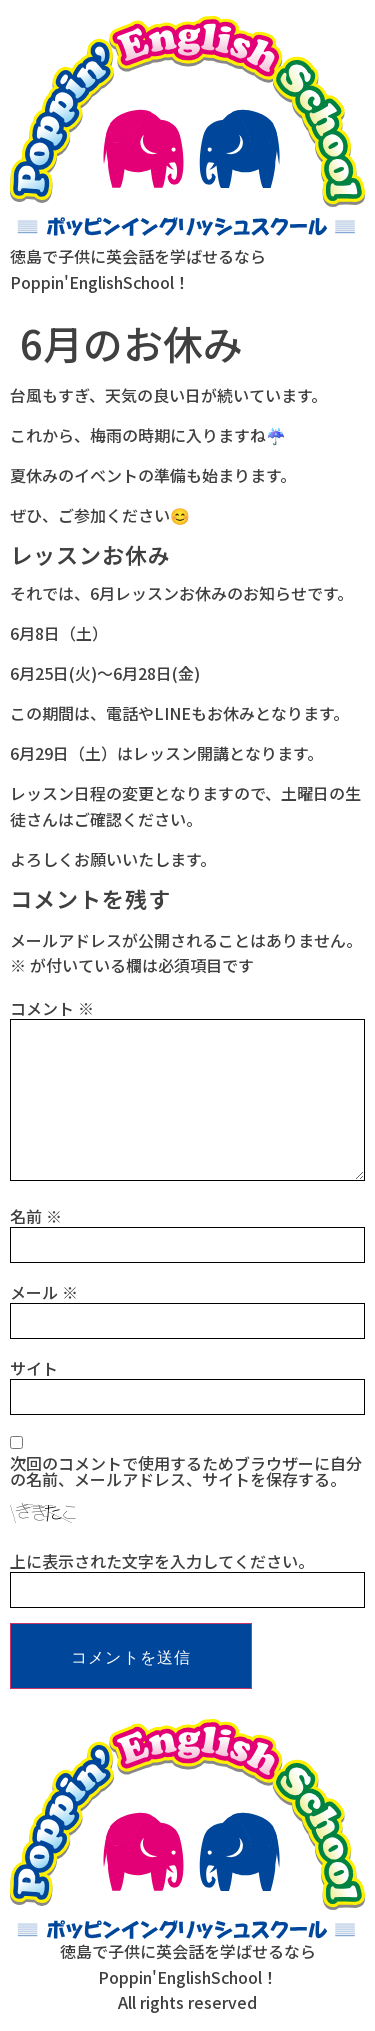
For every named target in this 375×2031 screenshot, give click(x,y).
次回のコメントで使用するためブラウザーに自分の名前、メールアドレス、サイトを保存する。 (186, 1471)
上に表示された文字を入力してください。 (162, 1561)
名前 (36, 1216)
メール (44, 1292)
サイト (34, 1368)
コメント (52, 1008)
